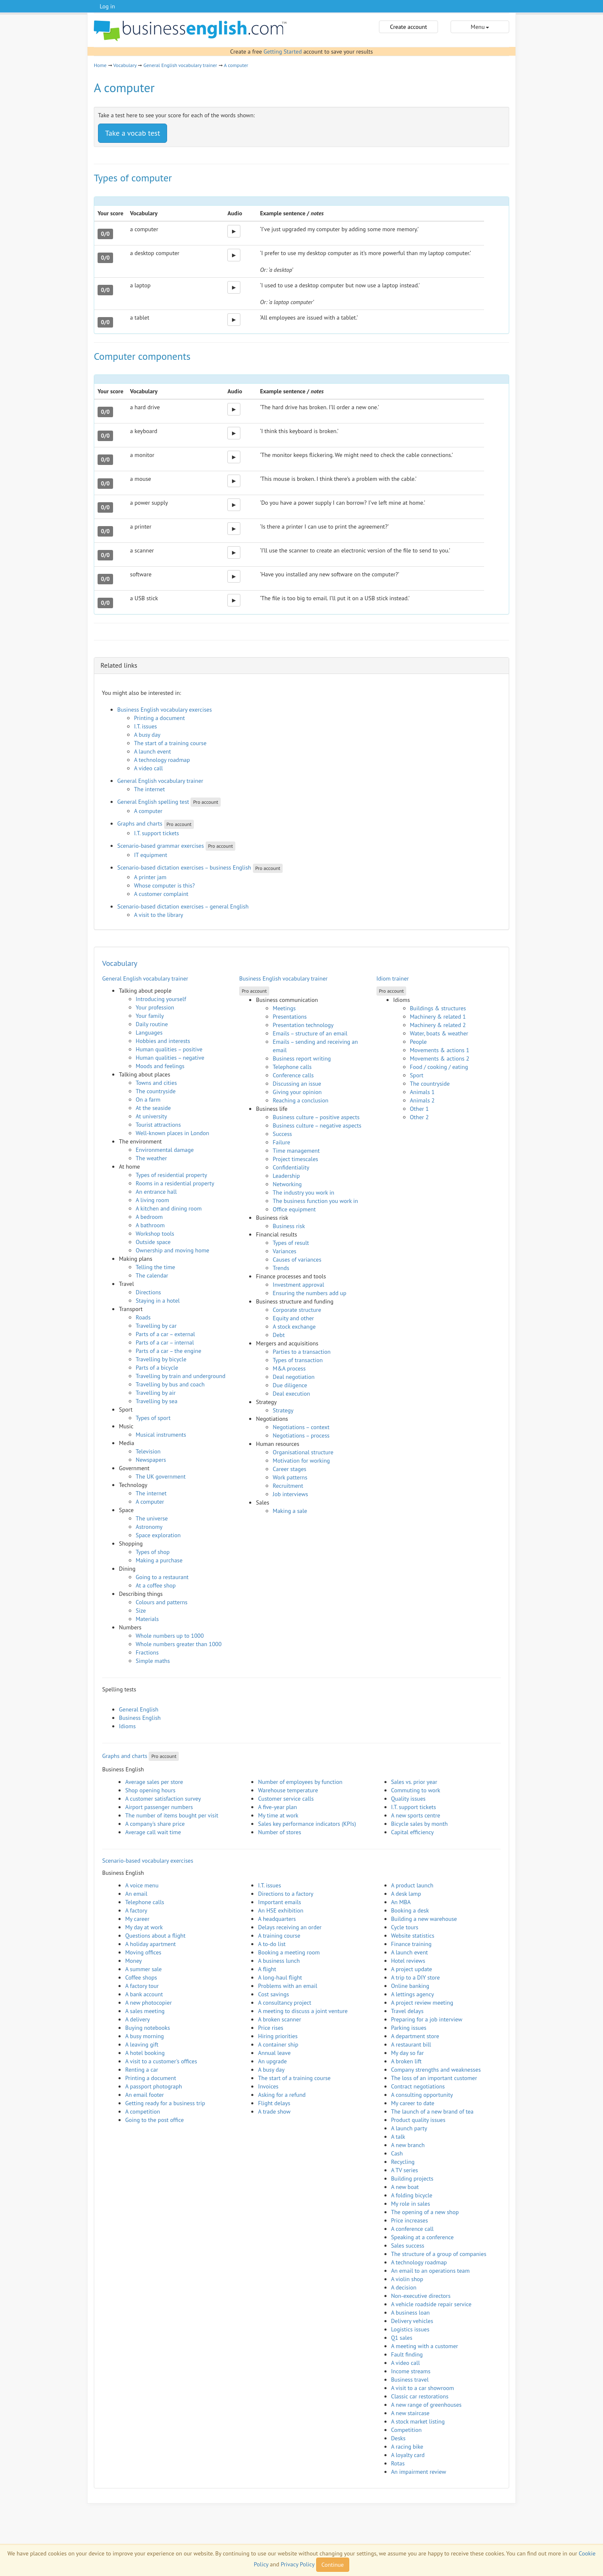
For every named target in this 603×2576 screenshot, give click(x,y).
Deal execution (291, 1393)
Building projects (412, 2178)
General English (138, 1709)
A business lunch (279, 1960)
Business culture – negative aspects (317, 1125)
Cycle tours (404, 1927)
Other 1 (419, 1108)
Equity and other (293, 1318)
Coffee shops (141, 1977)
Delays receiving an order (289, 1927)
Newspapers (151, 1460)
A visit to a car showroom (422, 2388)
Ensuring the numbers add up (309, 1293)
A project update (411, 1969)
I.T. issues (145, 726)
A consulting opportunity (422, 2094)
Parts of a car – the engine (168, 1351)
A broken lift (406, 2061)
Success (282, 1134)
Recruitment (288, 1485)
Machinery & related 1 (438, 1016)
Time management (296, 1150)
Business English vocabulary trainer (283, 978)
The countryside (155, 1091)
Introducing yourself (161, 999)
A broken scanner (279, 2019)
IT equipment (150, 855)
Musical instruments (161, 1434)
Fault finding (407, 2354)
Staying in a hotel (158, 1300)
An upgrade (272, 2061)
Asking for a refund (282, 2094)
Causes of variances (297, 1259)
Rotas (398, 2463)
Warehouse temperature (288, 1790)
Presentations (290, 1016)
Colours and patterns (162, 1602)
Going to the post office (154, 2120)
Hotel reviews (408, 1960)
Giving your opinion (297, 1092)
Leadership (286, 1176)
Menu (480, 27)
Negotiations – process (301, 1435)
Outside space (153, 1242)
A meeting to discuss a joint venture (303, 2011)
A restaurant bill (411, 2044)
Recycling (403, 2162)
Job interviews (290, 1494)
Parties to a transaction (301, 1351)
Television (148, 1451)
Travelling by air (155, 1392)
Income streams (410, 2371)
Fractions (147, 1652)
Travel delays (407, 2011)
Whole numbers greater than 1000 (179, 1644)
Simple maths (153, 1661)
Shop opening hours (150, 1790)
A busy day (147, 734)
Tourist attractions (158, 1124)
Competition (406, 2430)
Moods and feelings (160, 1066)
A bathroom (150, 1225)
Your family (150, 1016)
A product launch (412, 1885)
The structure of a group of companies (439, 2254)
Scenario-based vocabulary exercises (147, 1860)
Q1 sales (401, 2337)
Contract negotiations (418, 2086)
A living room (152, 1200)
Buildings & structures (438, 1008)
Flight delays (274, 2103)
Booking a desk (410, 1910)
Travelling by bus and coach (170, 1384)
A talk (398, 2136)
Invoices (268, 2086)
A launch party (409, 2128)
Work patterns (290, 1477)
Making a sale (290, 1511)
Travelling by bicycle (161, 1359)
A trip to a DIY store (415, 1977)
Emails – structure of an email (310, 1033)
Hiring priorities (277, 2036)
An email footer (144, 2094)
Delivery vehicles (412, 2321)
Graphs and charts (139, 823)
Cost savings (273, 1994)
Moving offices (143, 1952)
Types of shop (153, 1552)
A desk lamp (406, 1893)
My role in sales (410, 2203)
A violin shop (407, 2279)
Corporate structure (297, 1310)
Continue (333, 2564)
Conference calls (293, 1075)
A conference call (412, 2229)
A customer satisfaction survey (163, 1798)
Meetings (284, 1008)
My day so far (407, 2053)
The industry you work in (303, 1192)
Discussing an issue (297, 1083)
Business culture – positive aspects (316, 1117)
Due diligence (290, 1385)
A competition (142, 2111)
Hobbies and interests (163, 1041)
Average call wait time (153, 1832)
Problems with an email (287, 1986)
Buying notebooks (147, 2027)
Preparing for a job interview (426, 2019)
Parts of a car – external (165, 1334)
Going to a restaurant (162, 1577)
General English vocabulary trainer (180, 65)
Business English (140, 1718)
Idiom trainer (392, 978)
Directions (148, 1292)
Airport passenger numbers (159, 1807)
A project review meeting (422, 2002)
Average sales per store (154, 1782)
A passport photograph (153, 2086)
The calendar (152, 1275)
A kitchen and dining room (169, 1208)
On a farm (148, 1099)
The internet (149, 789)
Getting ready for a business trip (165, 2103)
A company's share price (155, 1823)
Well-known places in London (172, 1133)
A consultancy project (284, 2002)
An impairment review (418, 2471)
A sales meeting (145, 2011)
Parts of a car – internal (165, 1342)
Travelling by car (156, 1325)
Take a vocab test (132, 133)
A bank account (144, 1994)
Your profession (155, 1007)
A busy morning (144, 2036)
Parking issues (409, 2027)
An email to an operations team (430, 2270)
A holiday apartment (150, 1944)
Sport (416, 1075)
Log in (107, 6)
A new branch (408, 2145)
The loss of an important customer (434, 2078)
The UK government (161, 1476)
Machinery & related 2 (438, 1025)
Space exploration (158, 1535)
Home (100, 65)
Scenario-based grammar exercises (160, 845)
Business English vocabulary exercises (164, 709)
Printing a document (159, 718)
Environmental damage (165, 1150)
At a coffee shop (156, 1585)
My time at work (278, 1815)
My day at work (144, 1927)
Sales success (408, 2245)
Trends (281, 1268)
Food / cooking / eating (439, 1067)
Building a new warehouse (424, 1919)
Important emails (279, 1902)
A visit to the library (158, 915)
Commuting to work (416, 1790)
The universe (152, 1518)
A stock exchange (294, 1326)
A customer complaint (161, 894)
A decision (404, 2287)
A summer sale (143, 1969)
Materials (147, 1619)
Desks (398, 2438)
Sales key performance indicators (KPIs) (307, 1823)
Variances (284, 1251)
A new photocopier (148, 2002)
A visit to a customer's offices (161, 2061)
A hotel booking (145, 2053)
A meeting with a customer (424, 2346)
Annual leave (274, 2053)
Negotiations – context (301, 1427)
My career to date (412, 2103)
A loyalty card (408, 2455)
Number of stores (279, 1832)
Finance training (411, 1944)
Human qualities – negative (170, 1057)
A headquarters (277, 1919)
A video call (148, 768)
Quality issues (408, 1798)
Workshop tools (155, 1233)
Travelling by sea (157, 1401)
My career (137, 1919)
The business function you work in (315, 1201)
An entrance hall (156, 1191)
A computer (236, 65)
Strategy (283, 1410)
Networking (287, 1184)
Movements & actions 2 (439, 1058)
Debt (279, 1335)
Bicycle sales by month (419, 1823)
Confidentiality (291, 1167)
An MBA (401, 1902)
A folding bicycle (412, 2195)
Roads (143, 1317)
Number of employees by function (300, 1782)
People (418, 1041)
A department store (415, 2036)
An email (136, 1893)
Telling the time (155, 1267)
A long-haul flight (280, 1977)
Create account (408, 27)
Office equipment (294, 1209)
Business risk (289, 1226)
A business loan (410, 2312)
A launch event (152, 751)
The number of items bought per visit (171, 1815)
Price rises (270, 2027)
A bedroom (149, 1217)
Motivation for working (301, 1460)
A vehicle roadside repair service (431, 2304)
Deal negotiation (293, 1377)
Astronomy (149, 1527)
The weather (151, 1158)
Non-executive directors (421, 2296)
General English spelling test (153, 801)
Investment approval (298, 1284)
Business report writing (302, 1058)
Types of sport (153, 1418)
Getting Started (282, 51)
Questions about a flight (155, 1935)
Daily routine (152, 1024)
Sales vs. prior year (414, 1782)
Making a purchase (159, 1560)
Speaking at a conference (422, 2237)
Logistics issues (410, 2329)
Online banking (410, 1986)
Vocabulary (125, 65)
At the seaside (153, 1108)
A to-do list (272, 1944)
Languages (149, 1032)
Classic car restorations (419, 2396)
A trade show (274, 2111)
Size (141, 1610)
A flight (267, 1969)
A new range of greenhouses (426, 2404)
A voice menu (142, 1885)
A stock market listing (418, 2421)
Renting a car (141, 2069)
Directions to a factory (285, 1893)
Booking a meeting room (289, 1952)
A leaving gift (141, 2044)
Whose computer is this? (164, 885)
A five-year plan (277, 1807)
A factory (136, 1910)
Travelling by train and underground (180, 1376)
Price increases (409, 2220)
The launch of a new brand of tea (432, 2111)
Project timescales (295, 1159)
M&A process (289, 1368)
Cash (397, 2153)
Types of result (291, 1243)
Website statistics (412, 1935)
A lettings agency (412, 1994)
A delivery (137, 2019)
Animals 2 (422, 1100)
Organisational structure (303, 1452)
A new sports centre (416, 1815)
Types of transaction (297, 1360)
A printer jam (150, 877)
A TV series (404, 2170)
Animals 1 (422, 1092)
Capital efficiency (412, 1832)
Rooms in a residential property (175, 1183)
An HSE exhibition (280, 1910)
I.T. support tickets (156, 833)
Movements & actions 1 (439, 1050)
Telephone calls (292, 1067)
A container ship (278, 2044)
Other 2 (419, 1117)
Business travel (410, 2379)
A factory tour (142, 1986)
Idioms (127, 1726)
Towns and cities (156, 1083)
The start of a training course (170, 743)
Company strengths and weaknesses (436, 2069)
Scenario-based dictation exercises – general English (183, 906)
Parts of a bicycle (157, 1367)
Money (133, 1960)
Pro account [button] (205, 802)
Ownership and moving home (172, 1250)
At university (151, 1116)
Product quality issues (418, 2120)
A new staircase (410, 2413)
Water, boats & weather (439, 1033)
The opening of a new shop (425, 2212)
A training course (279, 1935)
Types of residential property (171, 1175)
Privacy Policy (297, 2564)
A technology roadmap (162, 760)
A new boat (405, 2187)
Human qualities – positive (169, 1049)
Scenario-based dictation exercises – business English (184, 867)
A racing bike (407, 2446)
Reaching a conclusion (300, 1100)
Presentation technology (303, 1025)
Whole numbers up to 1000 (170, 1635)
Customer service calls (286, 1798)
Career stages (289, 1469)
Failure (281, 1142)
